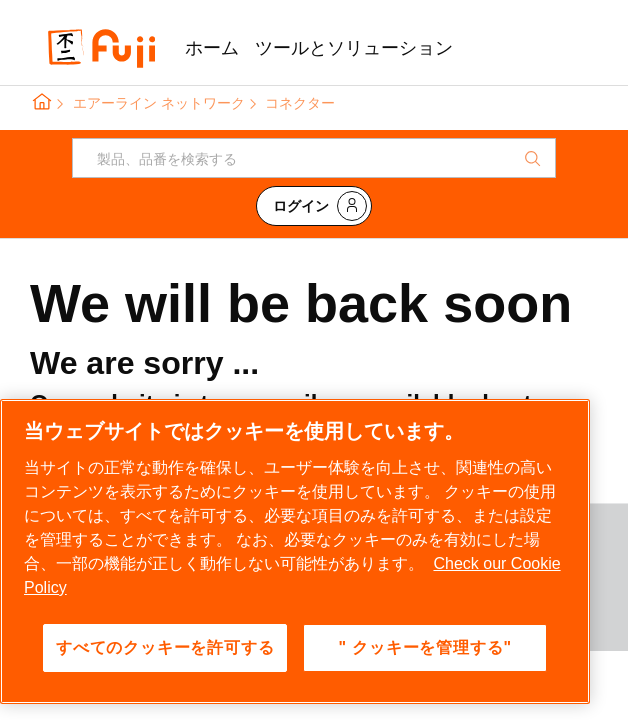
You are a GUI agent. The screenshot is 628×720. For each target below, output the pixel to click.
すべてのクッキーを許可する (165, 647)
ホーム (212, 48)
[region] (295, 551)
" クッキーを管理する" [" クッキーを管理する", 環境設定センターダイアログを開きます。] (425, 647)
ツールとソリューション (354, 48)
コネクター (300, 103)
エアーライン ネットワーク (159, 103)
